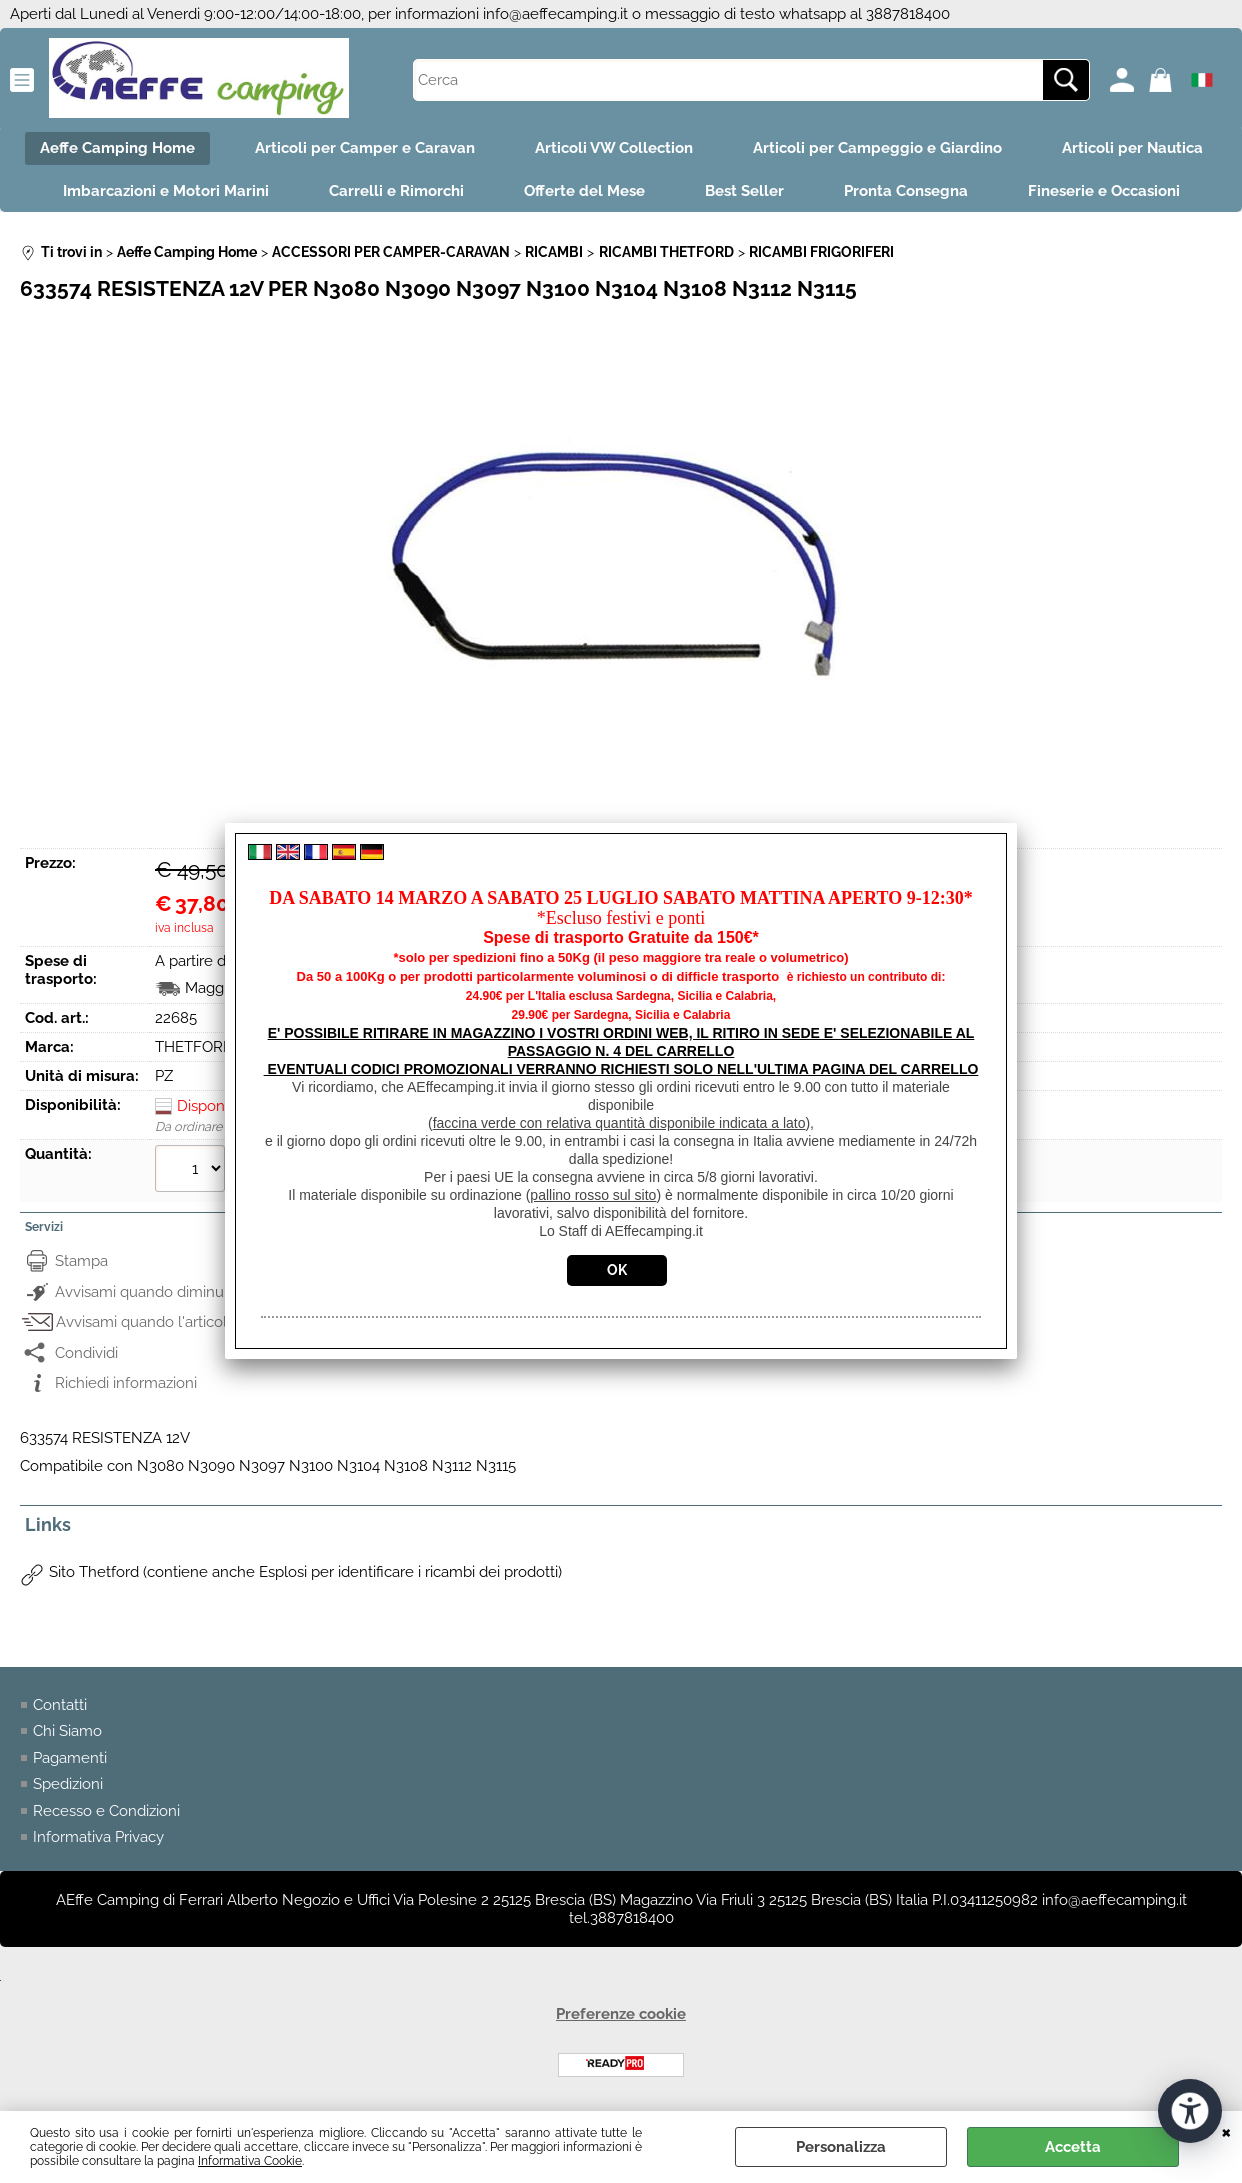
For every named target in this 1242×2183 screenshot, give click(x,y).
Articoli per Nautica (1132, 148)
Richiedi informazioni (126, 1383)
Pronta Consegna (906, 191)
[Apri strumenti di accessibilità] (1190, 2111)
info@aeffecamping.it (555, 14)
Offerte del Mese (584, 191)
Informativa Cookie (250, 2161)
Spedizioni (68, 1784)
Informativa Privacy (98, 1837)
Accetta (1073, 2147)
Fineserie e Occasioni (1104, 191)
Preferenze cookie (621, 2014)
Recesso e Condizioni (106, 1811)
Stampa (81, 1261)
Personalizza (841, 2147)
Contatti (60, 1705)
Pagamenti (70, 1758)
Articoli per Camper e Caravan (365, 148)
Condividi (86, 1353)
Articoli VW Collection (614, 148)
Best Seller (744, 191)
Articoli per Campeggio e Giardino (877, 148)
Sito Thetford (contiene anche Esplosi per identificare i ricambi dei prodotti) (305, 1572)
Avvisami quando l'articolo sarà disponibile (201, 1322)
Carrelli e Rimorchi (396, 191)
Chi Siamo (67, 1731)
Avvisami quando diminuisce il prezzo (183, 1292)
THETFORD (194, 1047)
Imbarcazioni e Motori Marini (166, 191)
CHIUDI (1226, 2131)
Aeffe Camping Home (117, 148)
